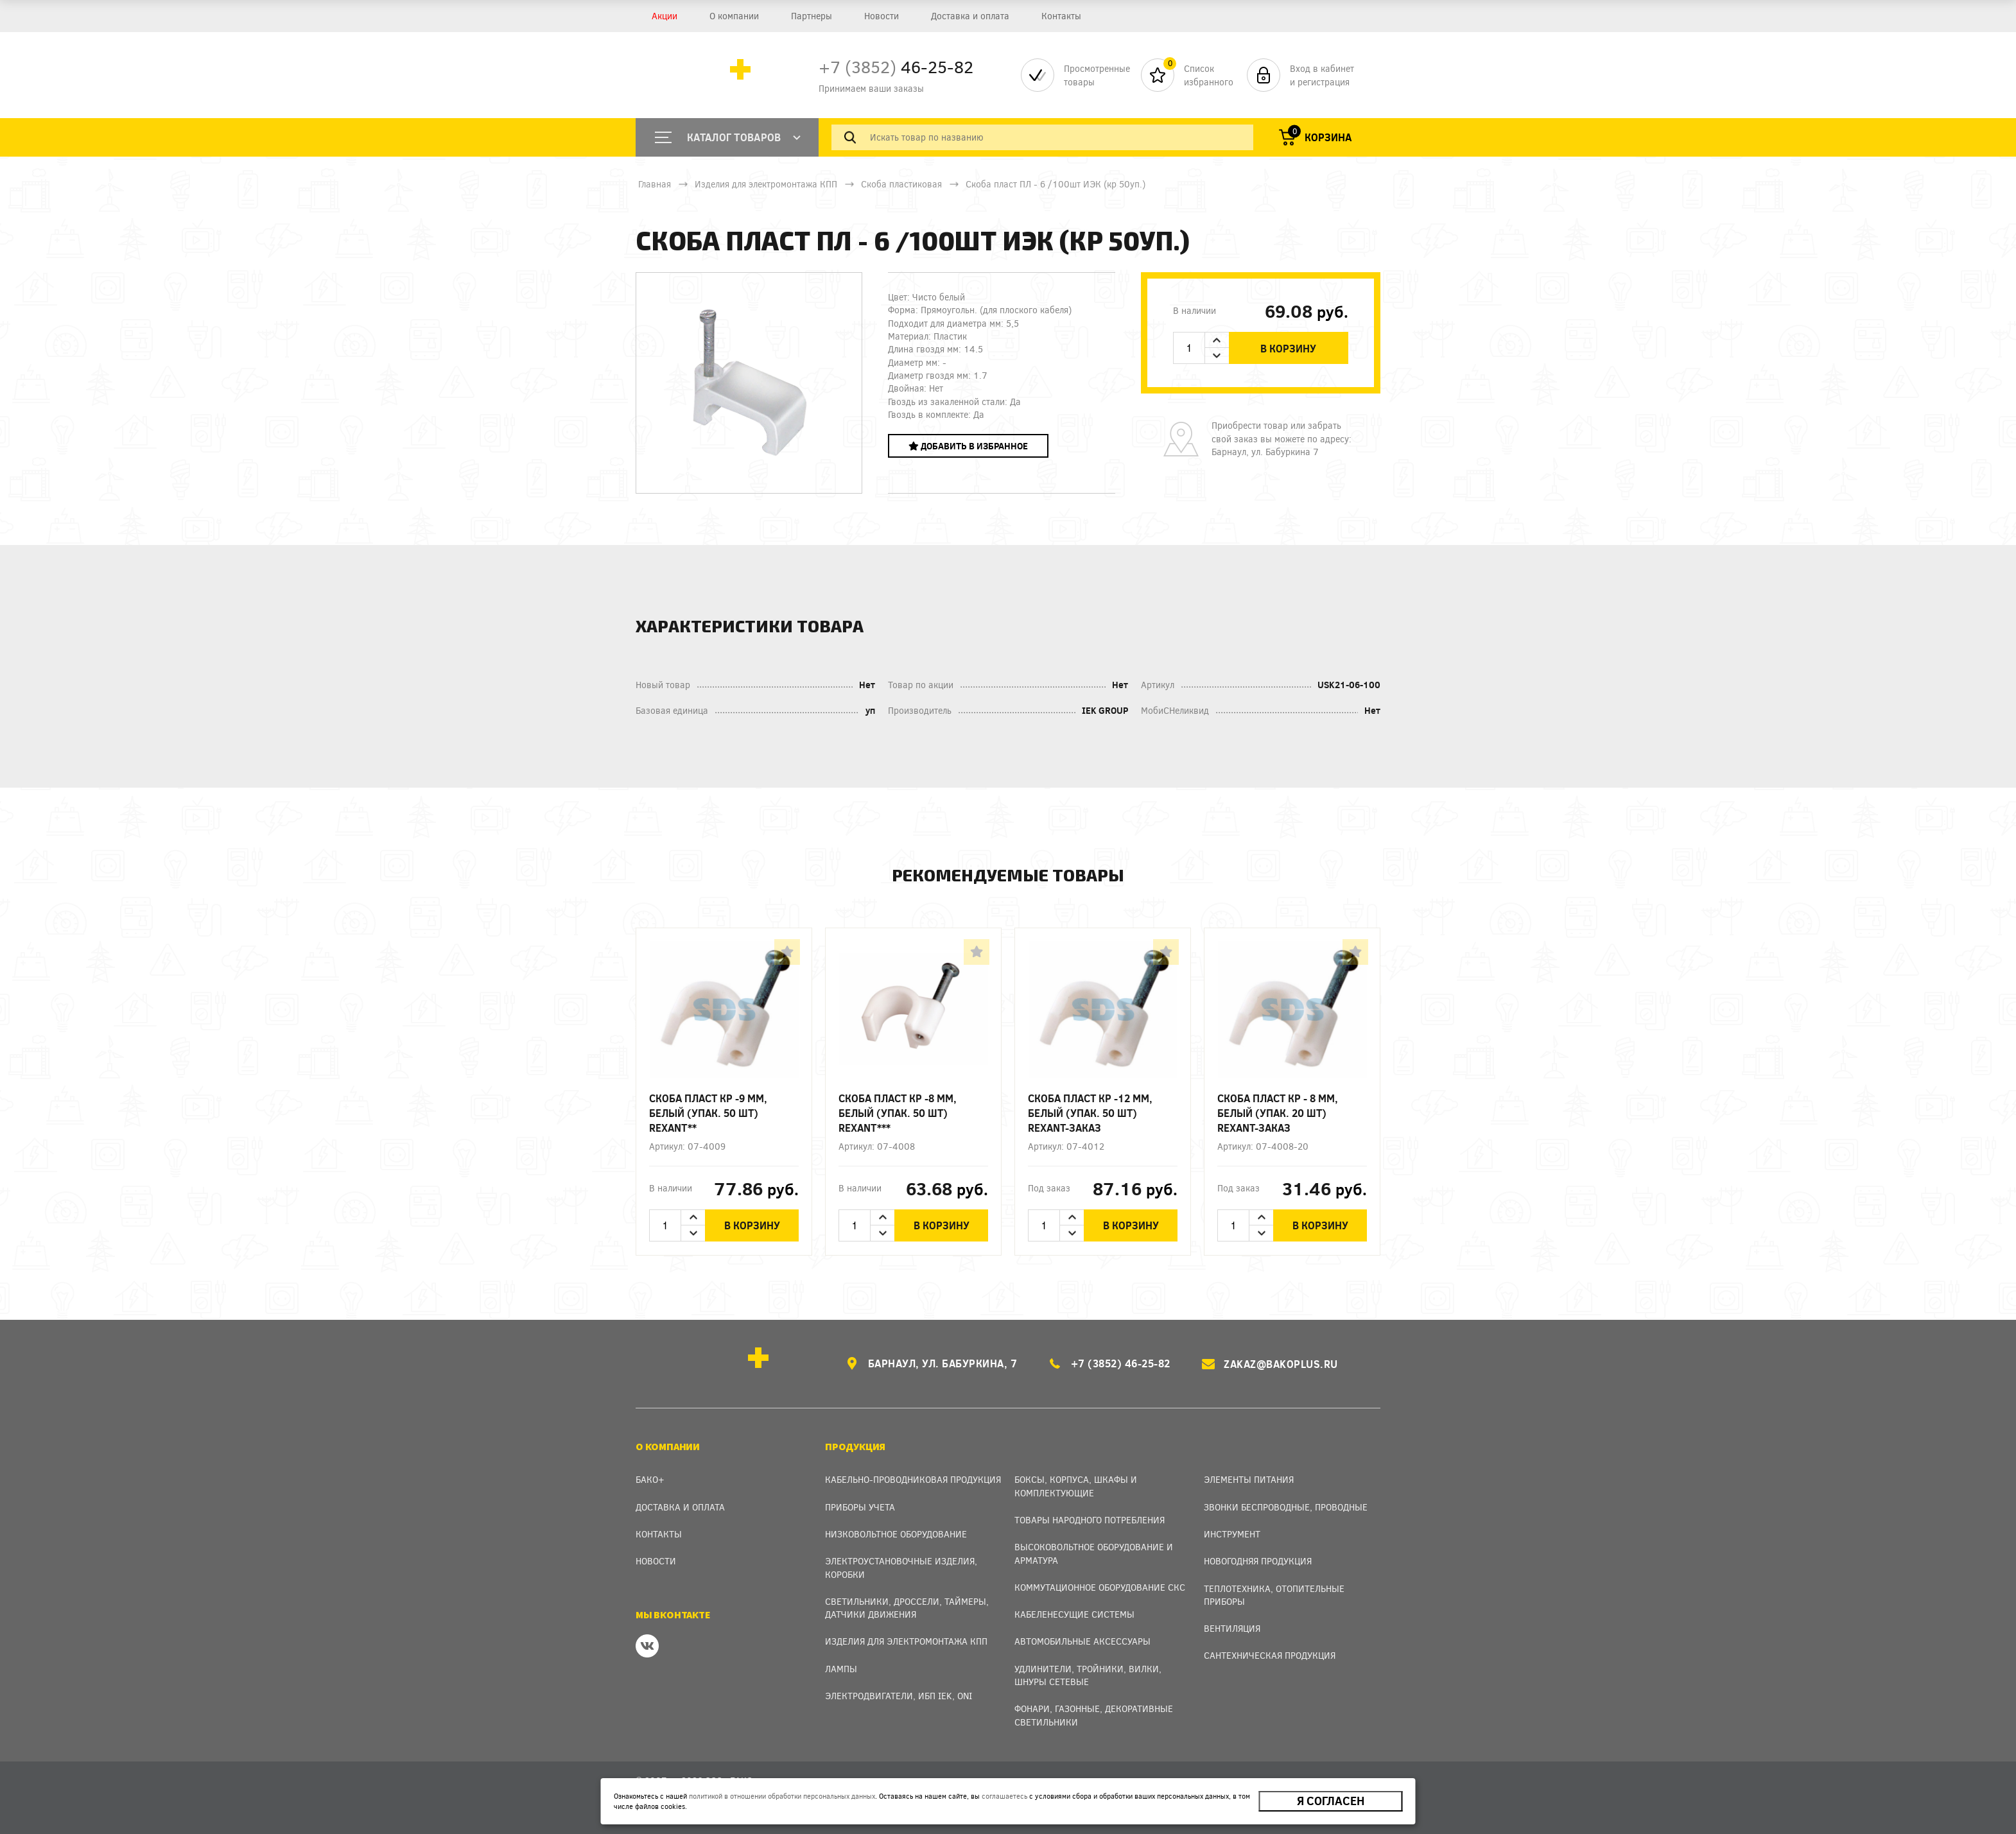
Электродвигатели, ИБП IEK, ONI (898, 1694)
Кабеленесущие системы (1074, 1613)
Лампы (841, 1667)
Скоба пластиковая (901, 184)
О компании (734, 16)
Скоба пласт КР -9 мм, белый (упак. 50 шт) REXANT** (708, 1112)
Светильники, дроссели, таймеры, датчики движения (907, 1605)
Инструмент (1232, 1533)
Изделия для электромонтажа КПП (766, 184)
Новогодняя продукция (1258, 1559)
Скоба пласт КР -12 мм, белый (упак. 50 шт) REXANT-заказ (1090, 1112)
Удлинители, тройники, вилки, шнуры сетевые (1087, 1673)
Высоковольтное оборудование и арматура (1093, 1551)
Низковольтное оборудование (896, 1533)
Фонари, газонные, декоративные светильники (1093, 1713)
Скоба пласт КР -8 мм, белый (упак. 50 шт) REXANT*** (898, 1112)
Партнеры (811, 16)
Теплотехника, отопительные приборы (1274, 1592)
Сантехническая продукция (1269, 1654)
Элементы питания (1249, 1478)
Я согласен (1330, 1801)
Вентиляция (1232, 1627)
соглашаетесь (1004, 1796)
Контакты (1061, 16)
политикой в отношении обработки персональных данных (782, 1796)
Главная (654, 184)
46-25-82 (896, 66)
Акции (664, 16)
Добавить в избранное (968, 446)
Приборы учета (860, 1505)
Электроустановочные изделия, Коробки (901, 1566)
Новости (881, 16)
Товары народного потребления (1089, 1518)
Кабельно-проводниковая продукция (913, 1478)
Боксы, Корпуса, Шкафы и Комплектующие (1075, 1484)
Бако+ (650, 1478)
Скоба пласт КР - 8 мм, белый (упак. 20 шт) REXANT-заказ (1277, 1112)
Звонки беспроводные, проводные (1286, 1505)
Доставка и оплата (970, 16)
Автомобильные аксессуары (1082, 1640)
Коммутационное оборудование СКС (1099, 1585)
